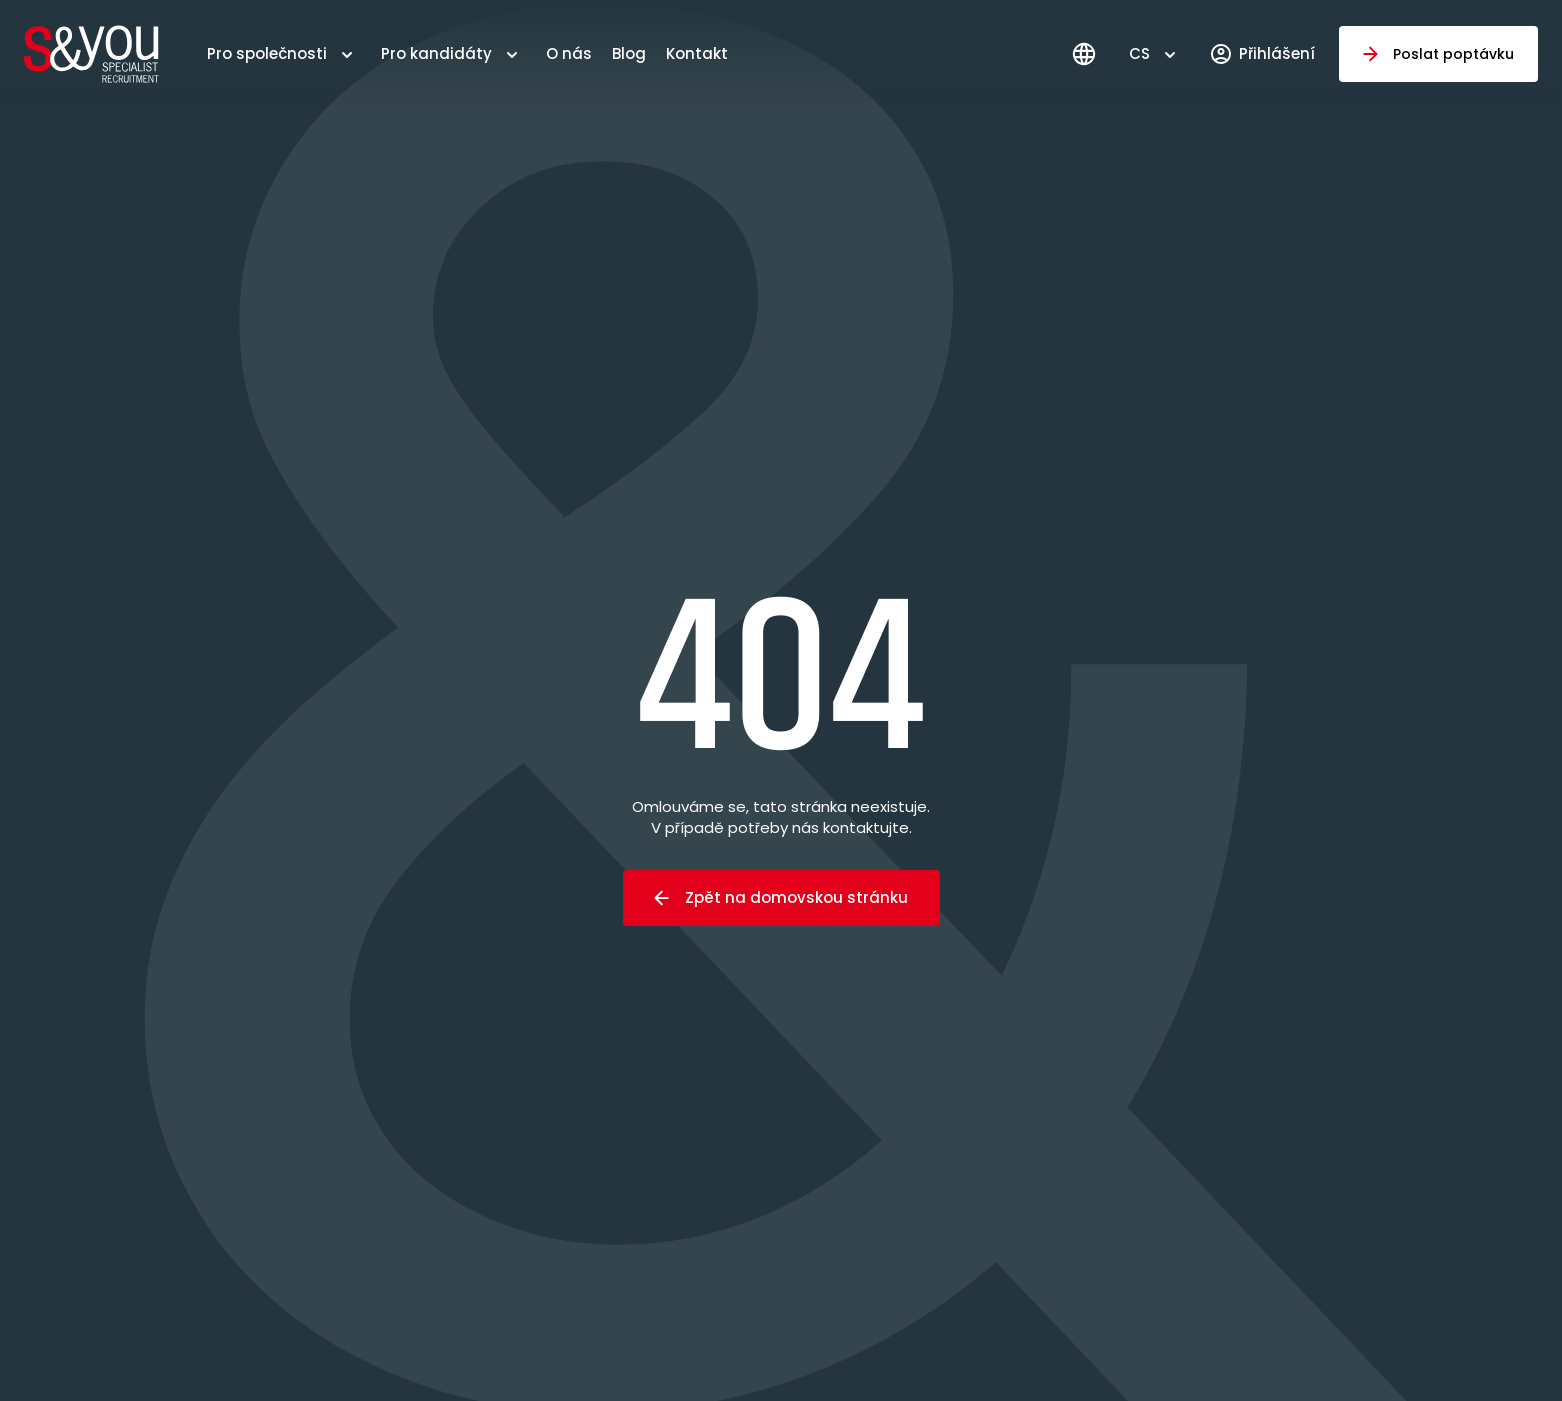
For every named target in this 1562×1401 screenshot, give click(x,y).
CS (1139, 53)
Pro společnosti (267, 53)
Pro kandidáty (436, 53)
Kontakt (697, 53)
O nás (569, 53)
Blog (629, 53)
